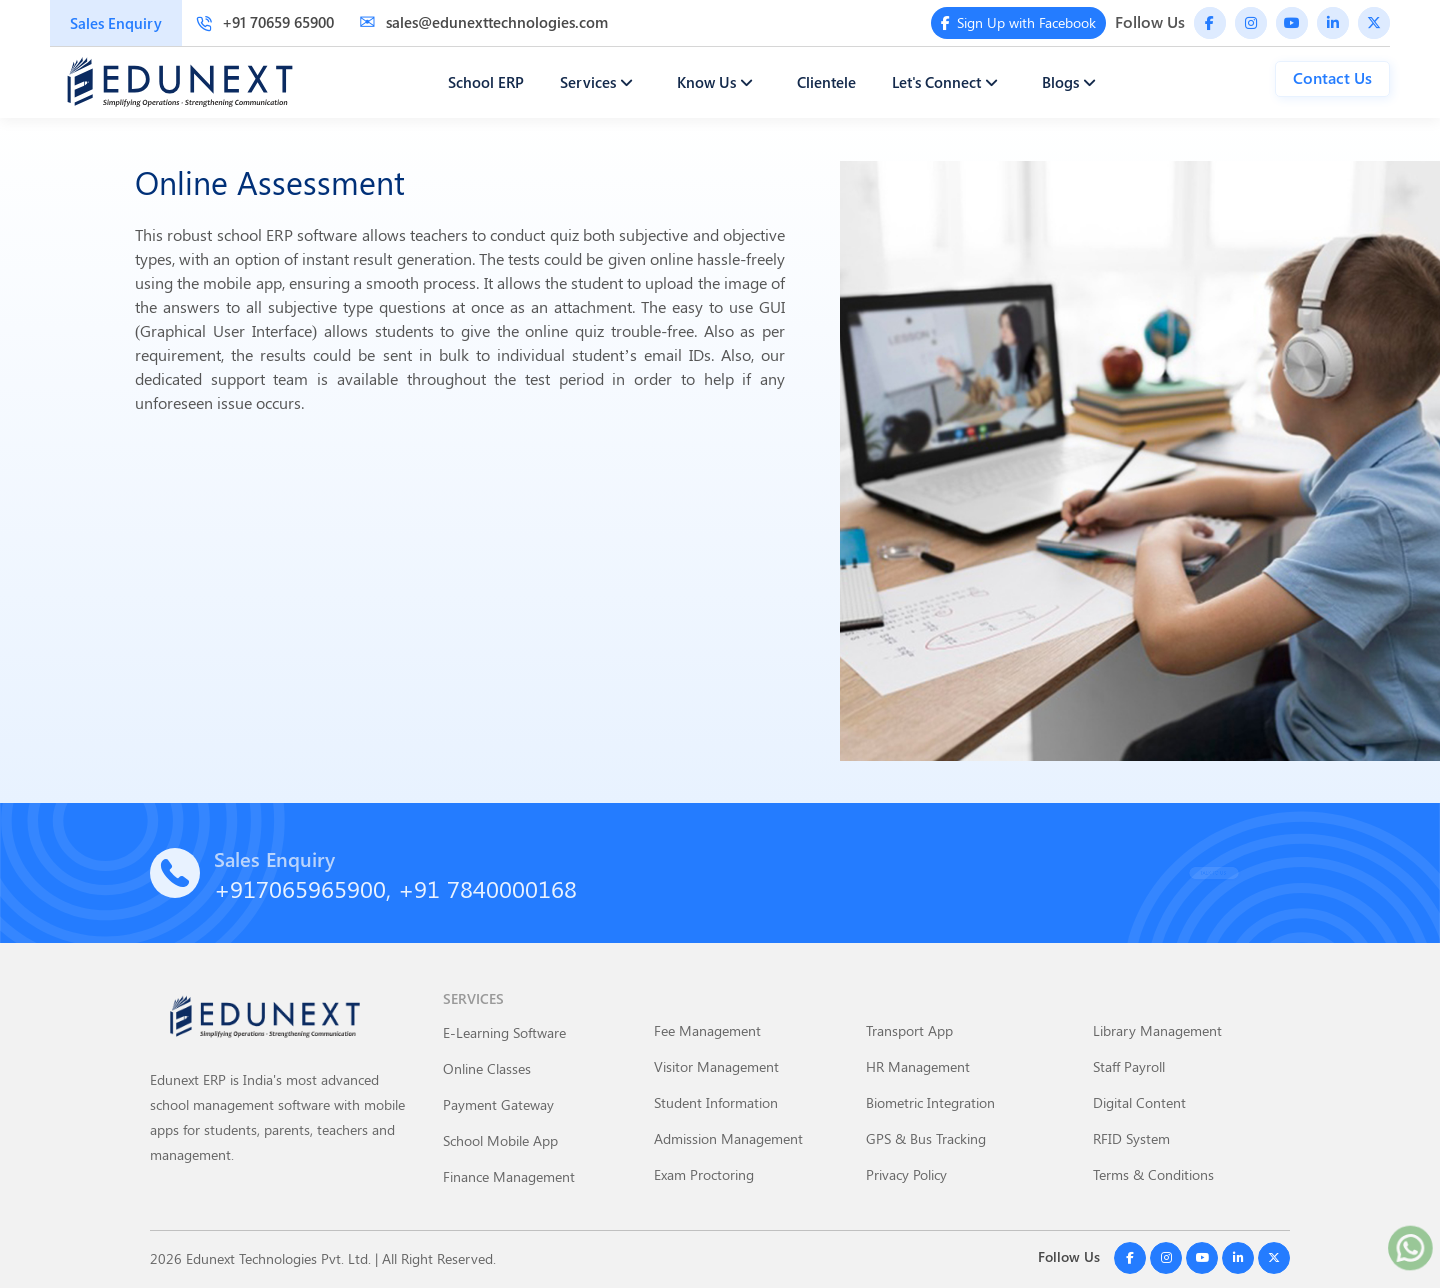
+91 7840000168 (487, 888)
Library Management (1157, 1030)
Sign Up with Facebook (1019, 22)
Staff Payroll (1129, 1066)
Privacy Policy (906, 1174)
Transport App (909, 1030)
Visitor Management (716, 1066)
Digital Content (1139, 1102)
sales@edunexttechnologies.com (483, 22)
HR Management (918, 1066)
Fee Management (707, 1030)
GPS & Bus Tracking (926, 1138)
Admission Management (728, 1138)
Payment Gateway (498, 1104)
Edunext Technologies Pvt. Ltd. (278, 1258)
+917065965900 (300, 888)
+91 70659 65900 (265, 22)
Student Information (716, 1102)
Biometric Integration (930, 1102)
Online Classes (487, 1068)
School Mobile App (500, 1140)
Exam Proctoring (704, 1174)
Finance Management (509, 1176)
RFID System (1131, 1138)
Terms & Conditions (1153, 1174)
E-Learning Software (504, 1032)
